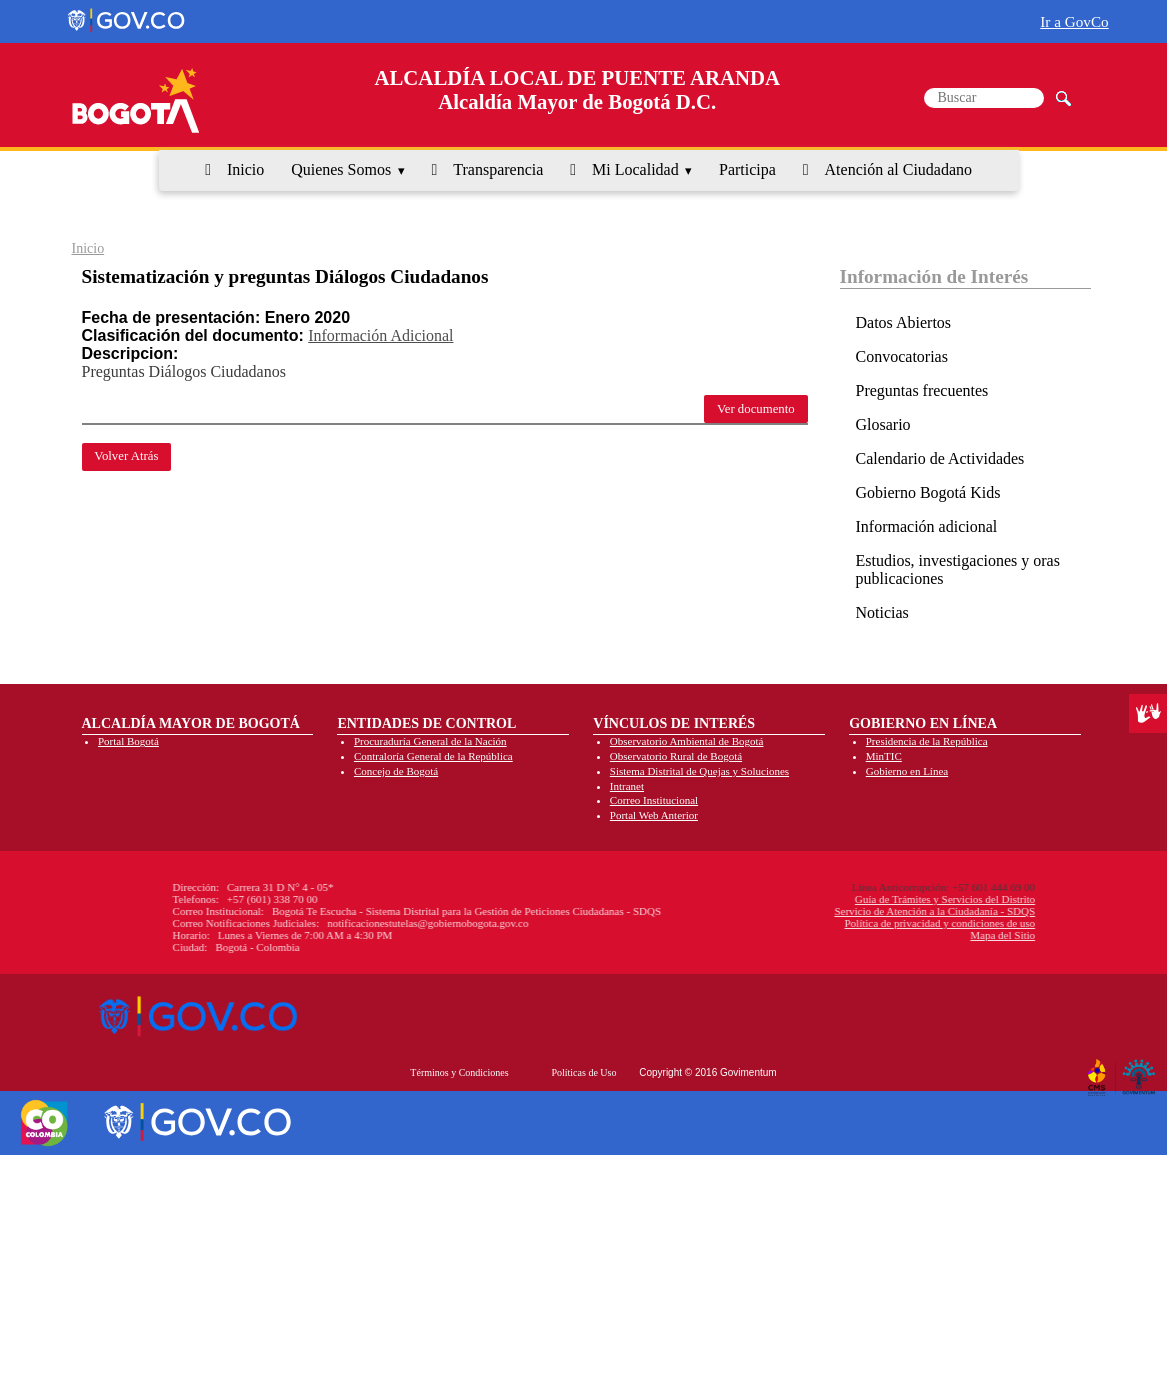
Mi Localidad (635, 169)
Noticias (882, 612)
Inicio (245, 169)
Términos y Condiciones (459, 1072)
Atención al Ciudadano (899, 169)
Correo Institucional (654, 800)
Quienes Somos (341, 169)
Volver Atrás (126, 456)
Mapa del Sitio (835, 935)
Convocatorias (902, 356)
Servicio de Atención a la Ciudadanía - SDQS (767, 911)
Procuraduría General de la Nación (430, 741)
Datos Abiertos (904, 322)
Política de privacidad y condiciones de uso (772, 923)
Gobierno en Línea (907, 771)
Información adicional (927, 526)
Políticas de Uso (583, 1072)
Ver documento (756, 409)
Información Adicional (380, 335)
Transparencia (498, 169)
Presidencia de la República (927, 741)
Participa (747, 169)
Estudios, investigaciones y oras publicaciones (958, 569)
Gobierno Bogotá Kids (928, 492)
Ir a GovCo (1074, 21)
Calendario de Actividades (940, 458)
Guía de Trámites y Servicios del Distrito (777, 899)
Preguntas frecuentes (922, 390)
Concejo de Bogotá (396, 771)
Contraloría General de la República (433, 756)
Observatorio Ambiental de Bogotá (687, 741)
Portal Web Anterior (654, 815)
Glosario (883, 424)
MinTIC (884, 756)
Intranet (627, 786)
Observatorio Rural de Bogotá (676, 756)
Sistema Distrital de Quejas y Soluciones (699, 771)
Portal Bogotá (128, 741)
